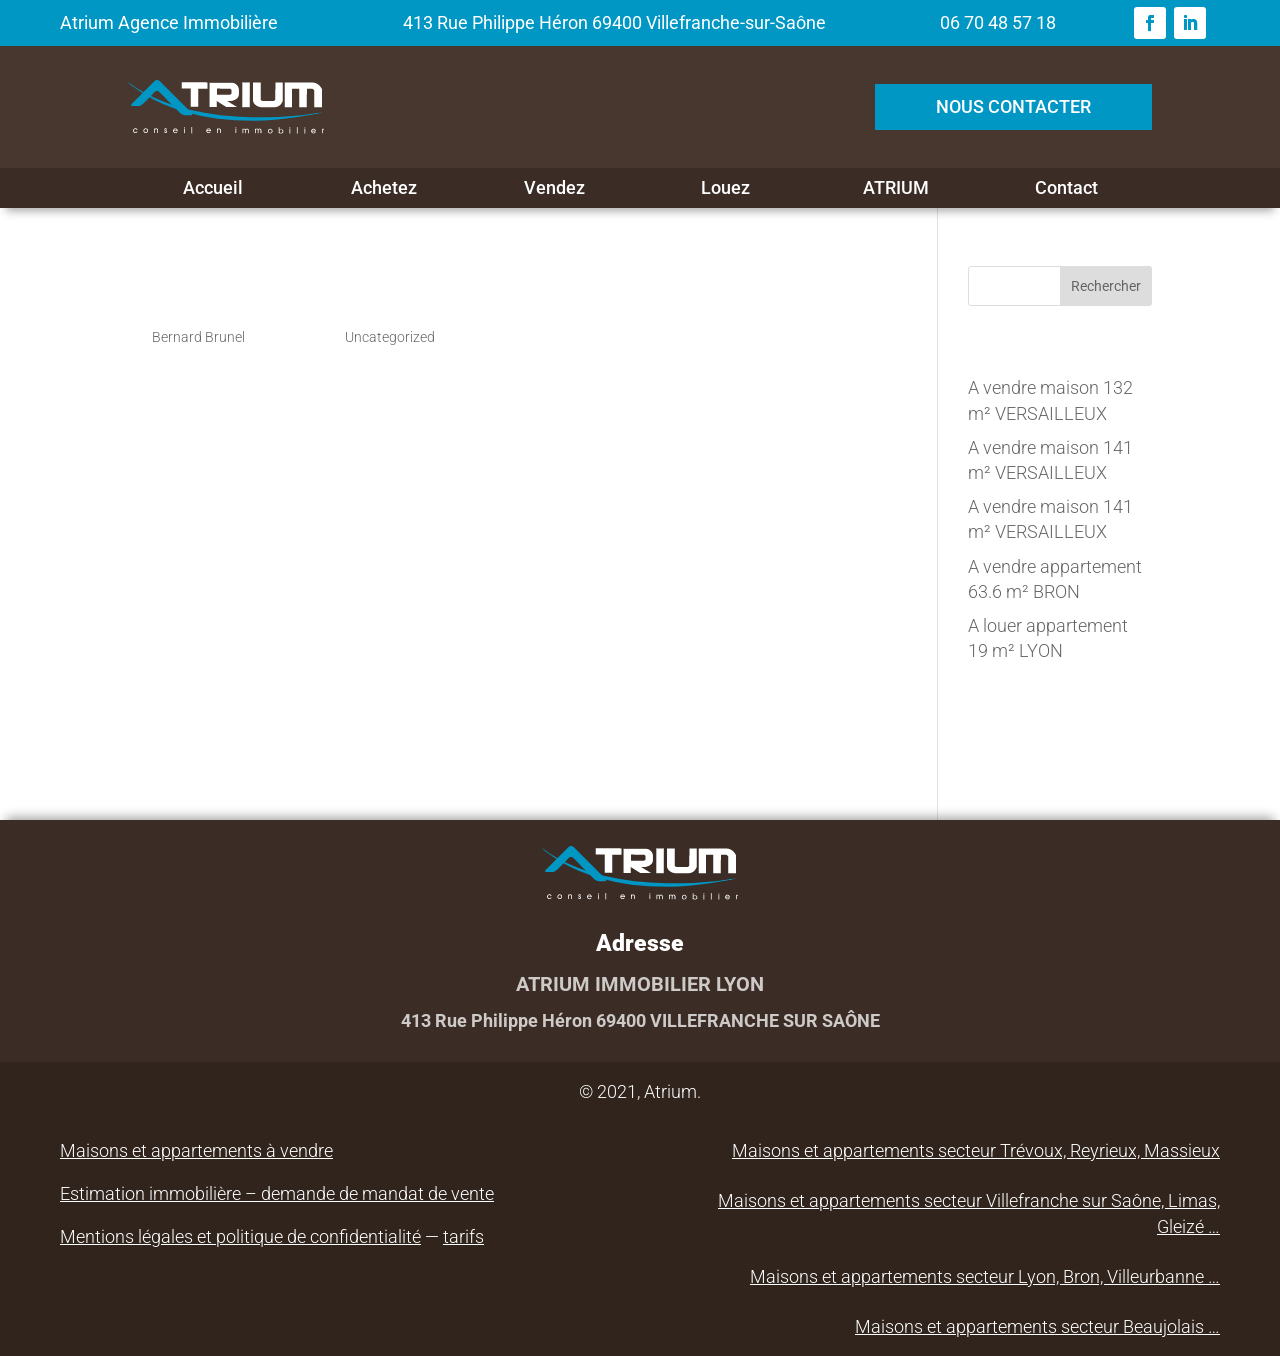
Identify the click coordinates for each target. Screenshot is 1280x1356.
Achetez (384, 188)
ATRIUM (896, 188)
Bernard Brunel (198, 337)
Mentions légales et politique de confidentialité (240, 1236)
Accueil (213, 188)
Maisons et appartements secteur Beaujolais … (1037, 1326)
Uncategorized (390, 337)
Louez (725, 188)
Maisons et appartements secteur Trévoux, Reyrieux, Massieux (976, 1150)
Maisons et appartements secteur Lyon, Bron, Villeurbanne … (985, 1276)
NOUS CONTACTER (1013, 106)
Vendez (554, 188)
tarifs (463, 1236)
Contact (1066, 188)
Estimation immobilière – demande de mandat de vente (277, 1193)
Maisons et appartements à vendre (196, 1150)
